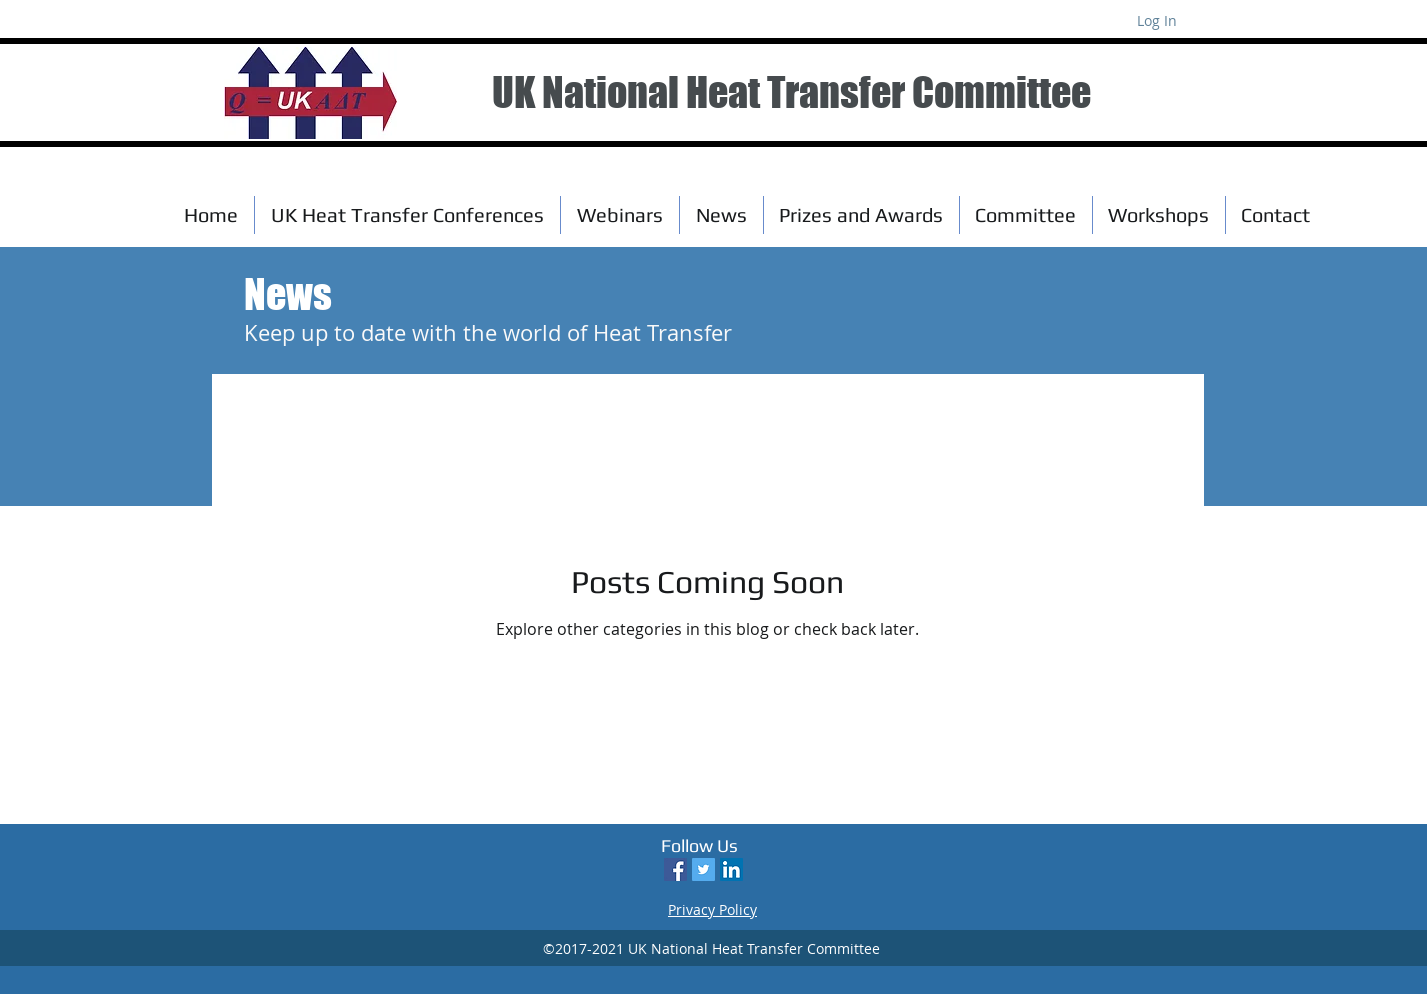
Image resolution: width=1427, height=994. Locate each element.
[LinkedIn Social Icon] (731, 869)
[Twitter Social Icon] (703, 869)
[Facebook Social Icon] (675, 869)
